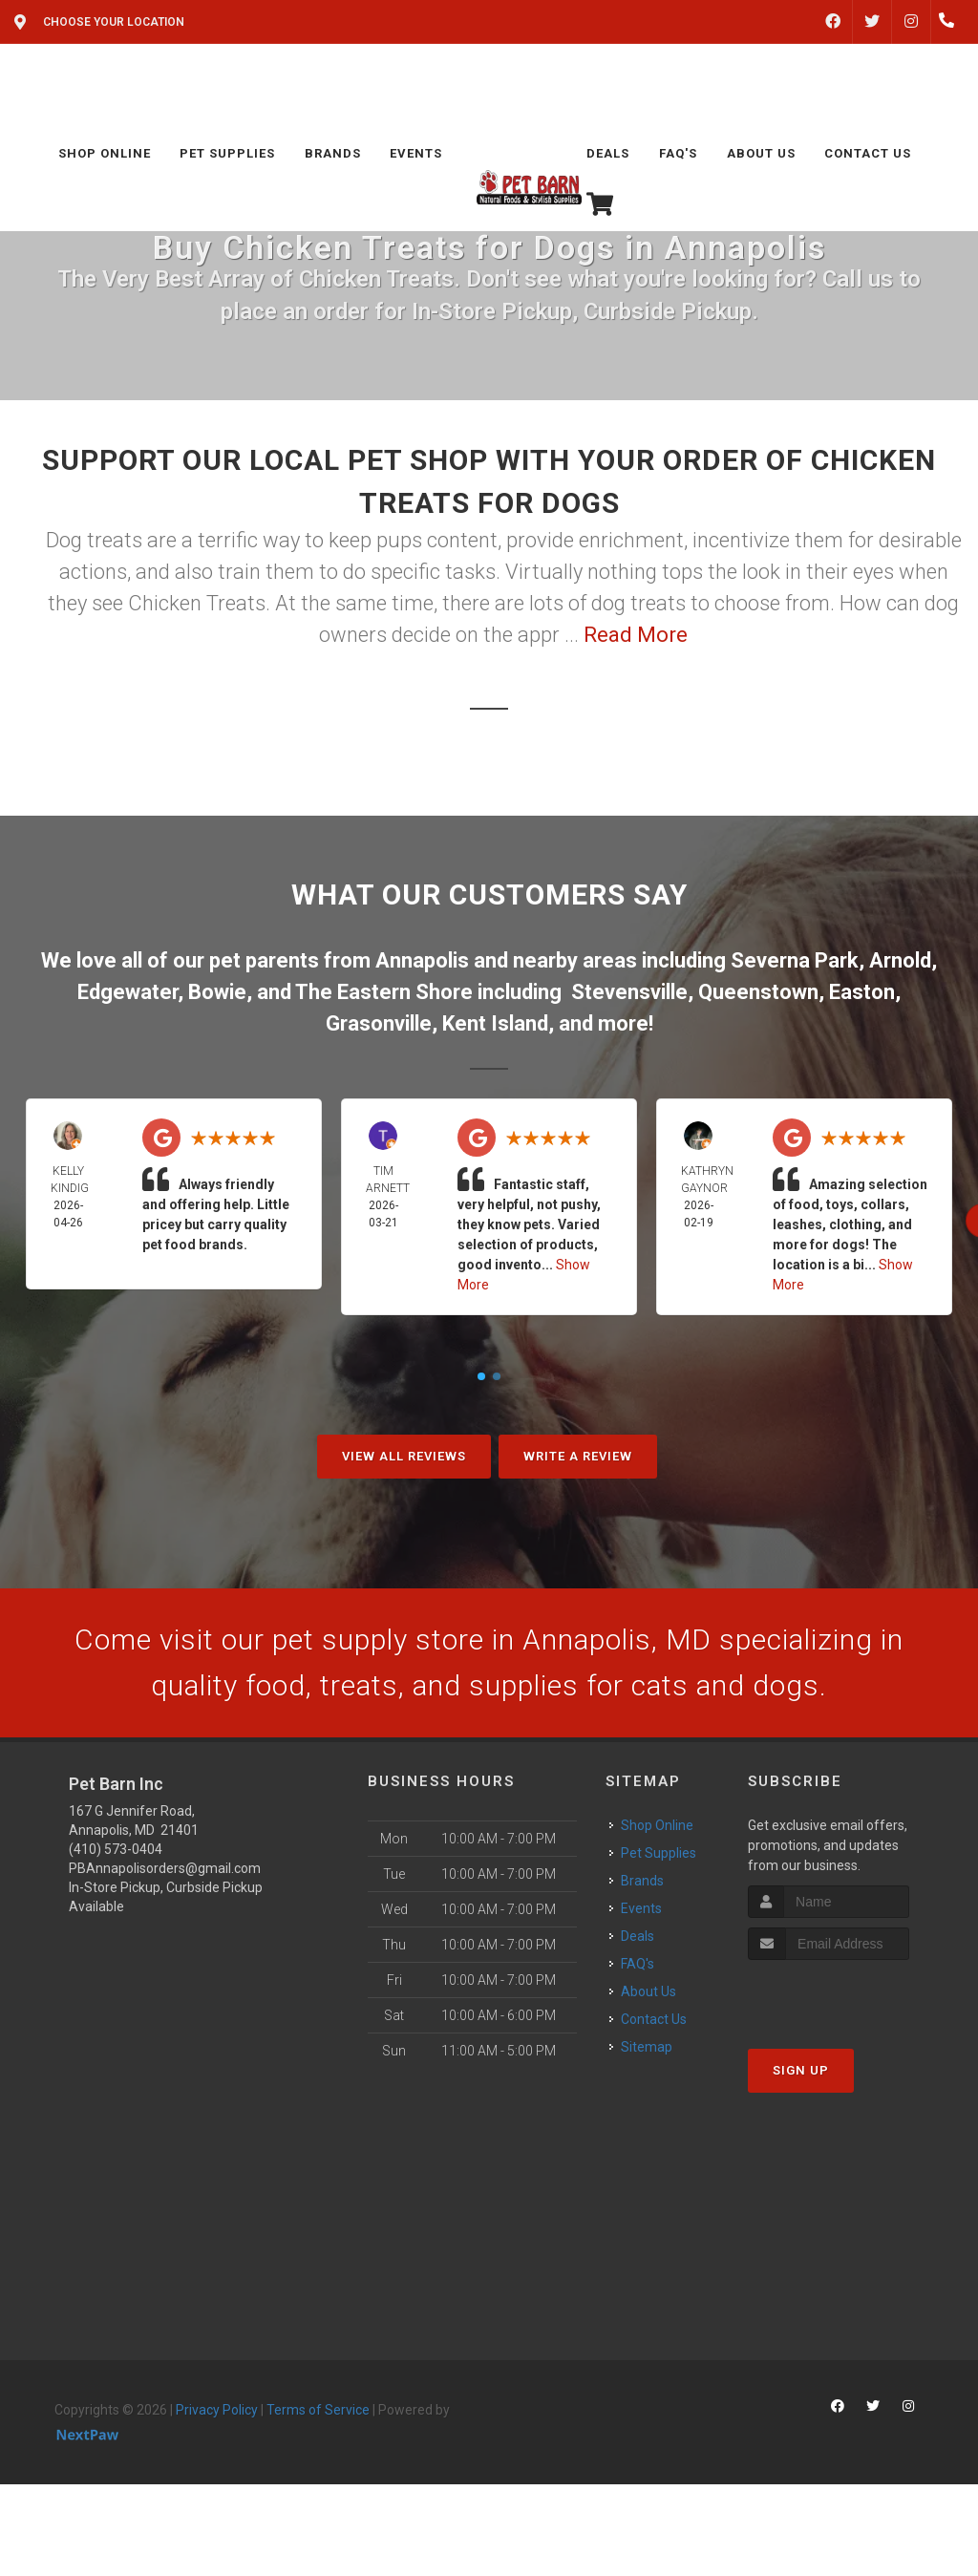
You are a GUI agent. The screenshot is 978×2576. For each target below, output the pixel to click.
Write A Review (577, 1456)
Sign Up (801, 2070)
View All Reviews (404, 1456)
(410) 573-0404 (115, 1849)
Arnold (900, 960)
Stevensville (629, 992)
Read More (636, 635)
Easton (862, 992)
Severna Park (795, 960)
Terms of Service (318, 2409)
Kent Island (495, 1023)
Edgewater (127, 992)
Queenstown (758, 992)
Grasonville (379, 1023)
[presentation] (849, 1995)
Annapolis (422, 960)
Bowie (217, 992)
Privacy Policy (217, 2409)
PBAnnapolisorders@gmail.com (165, 1868)
